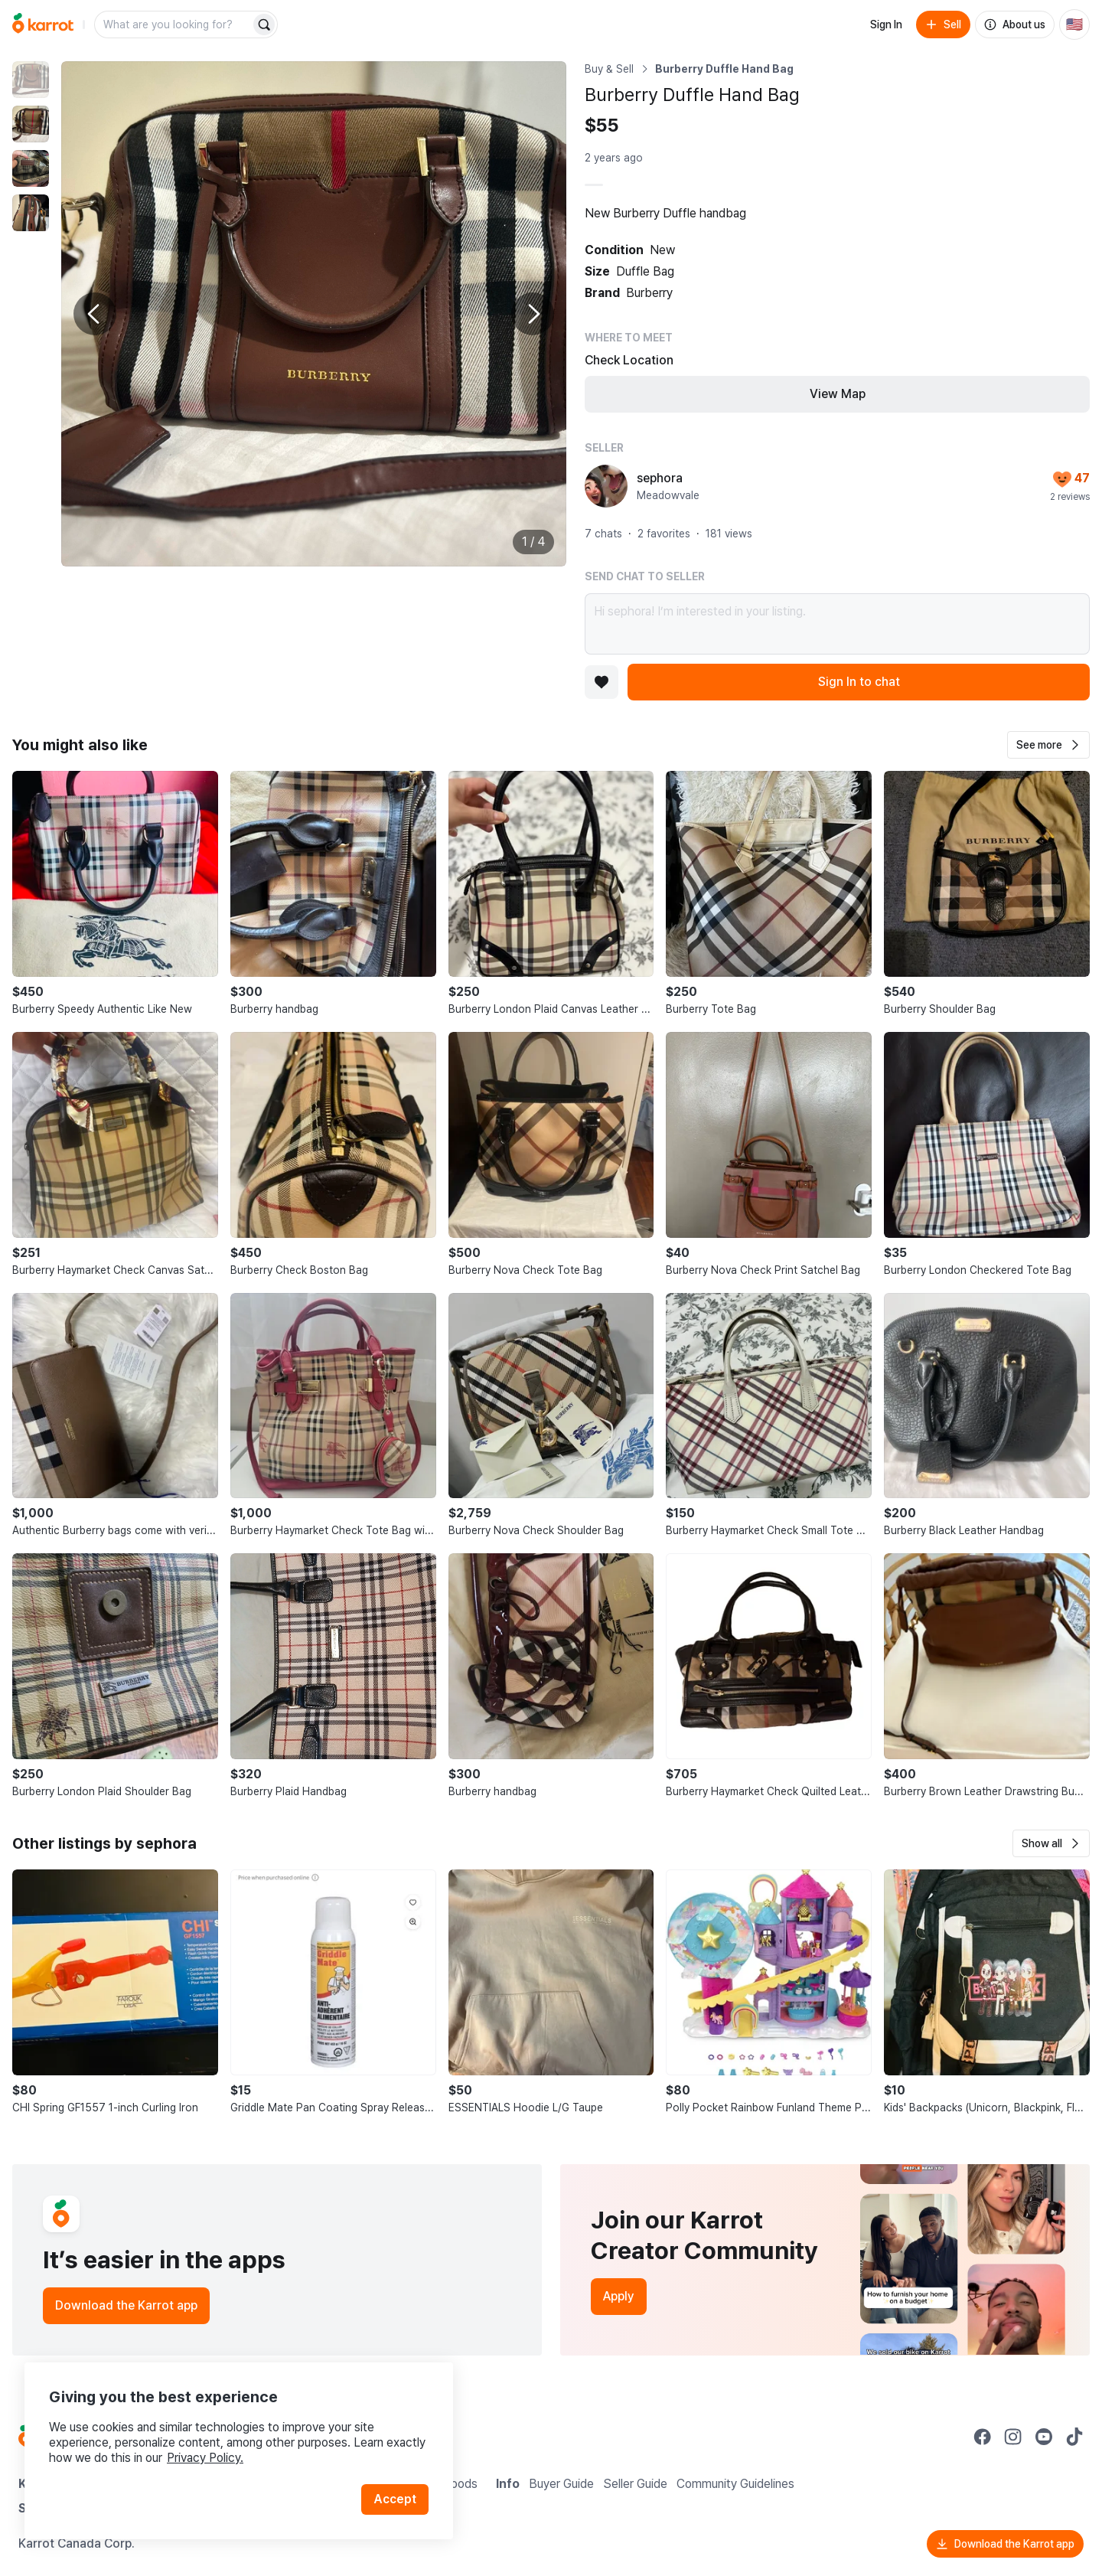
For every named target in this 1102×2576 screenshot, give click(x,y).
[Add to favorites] (601, 682)
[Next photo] (532, 313)
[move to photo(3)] (30, 168)
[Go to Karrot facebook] (982, 2436)
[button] (1048, 745)
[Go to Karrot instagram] (1013, 2436)
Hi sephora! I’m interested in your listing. (837, 624)
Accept (394, 2499)
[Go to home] (42, 24)
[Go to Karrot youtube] (1044, 2436)
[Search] (264, 24)
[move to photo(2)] (30, 124)
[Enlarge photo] (313, 313)
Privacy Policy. (205, 2457)
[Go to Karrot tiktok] (1074, 2436)
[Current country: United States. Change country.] (1074, 24)
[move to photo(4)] (30, 212)
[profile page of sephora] (606, 486)
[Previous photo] (94, 313)
